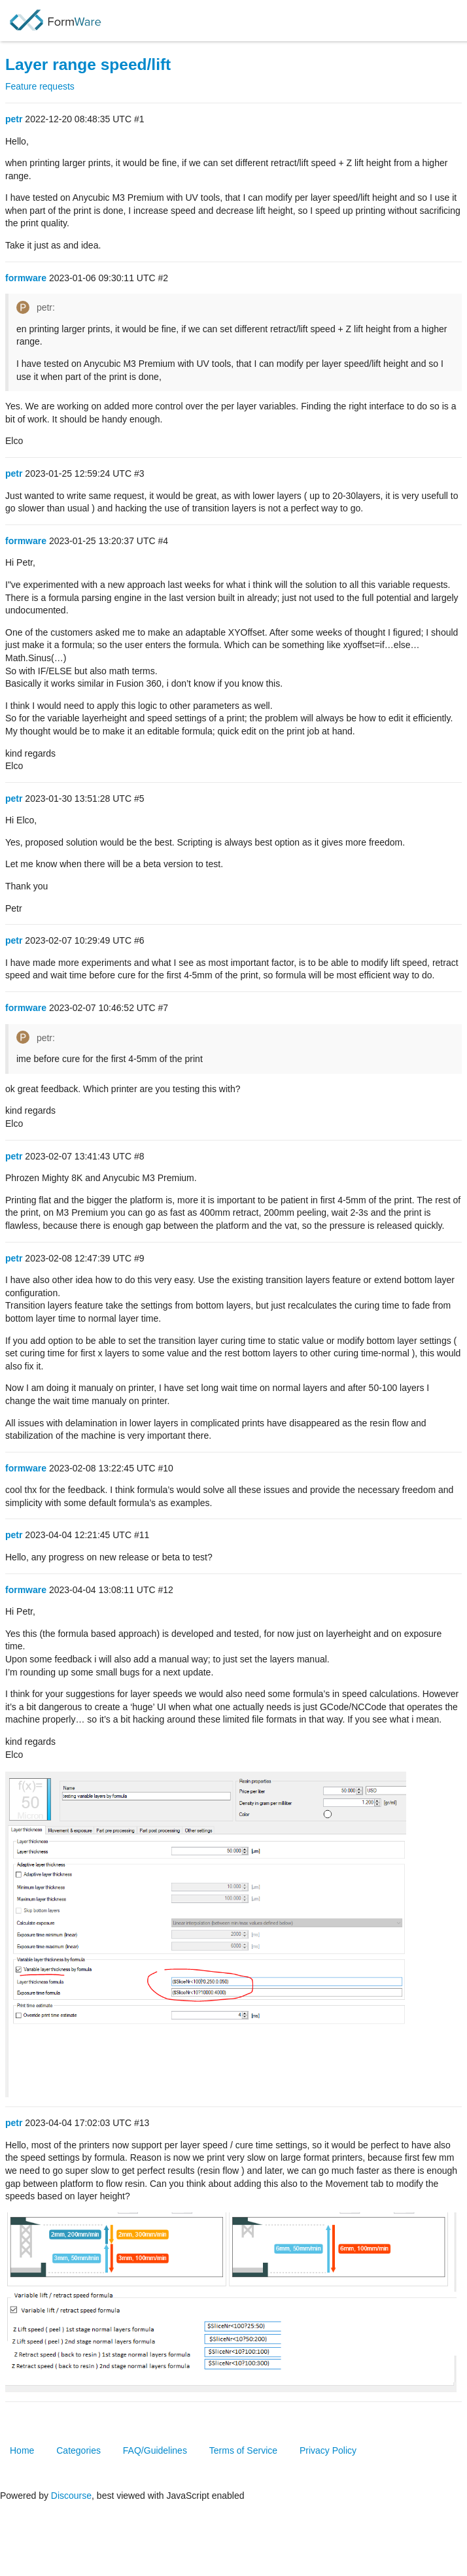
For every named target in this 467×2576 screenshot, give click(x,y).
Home (22, 2450)
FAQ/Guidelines (155, 2450)
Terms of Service (243, 2450)
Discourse (71, 2495)
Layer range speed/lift (88, 64)
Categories (78, 2450)
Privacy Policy (328, 2450)
